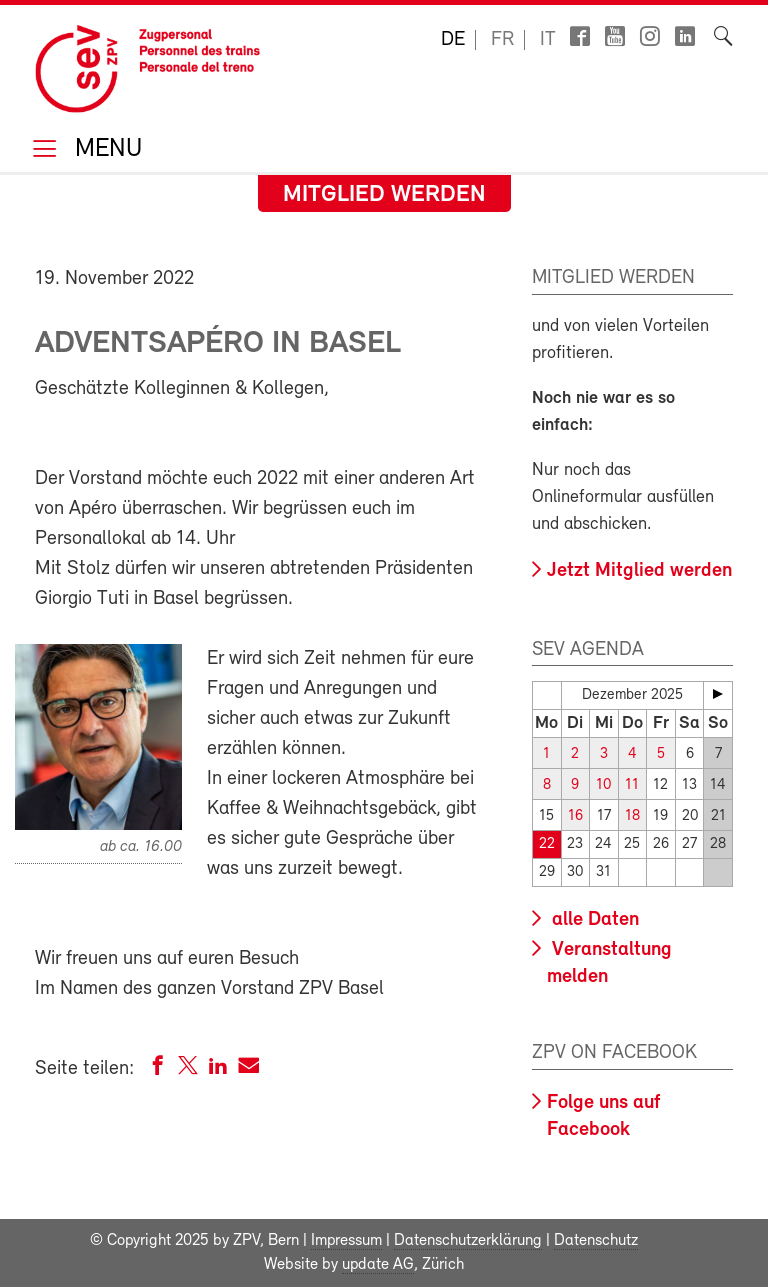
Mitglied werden (384, 195)
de (453, 40)
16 (575, 816)
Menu (105, 150)
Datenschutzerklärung (468, 1241)
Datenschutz (596, 1241)
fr (502, 40)
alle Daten (593, 920)
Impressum (346, 1241)
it (548, 40)
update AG (378, 1265)
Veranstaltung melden (609, 963)
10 (603, 785)
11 (632, 785)
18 (632, 816)
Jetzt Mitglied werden (639, 571)
